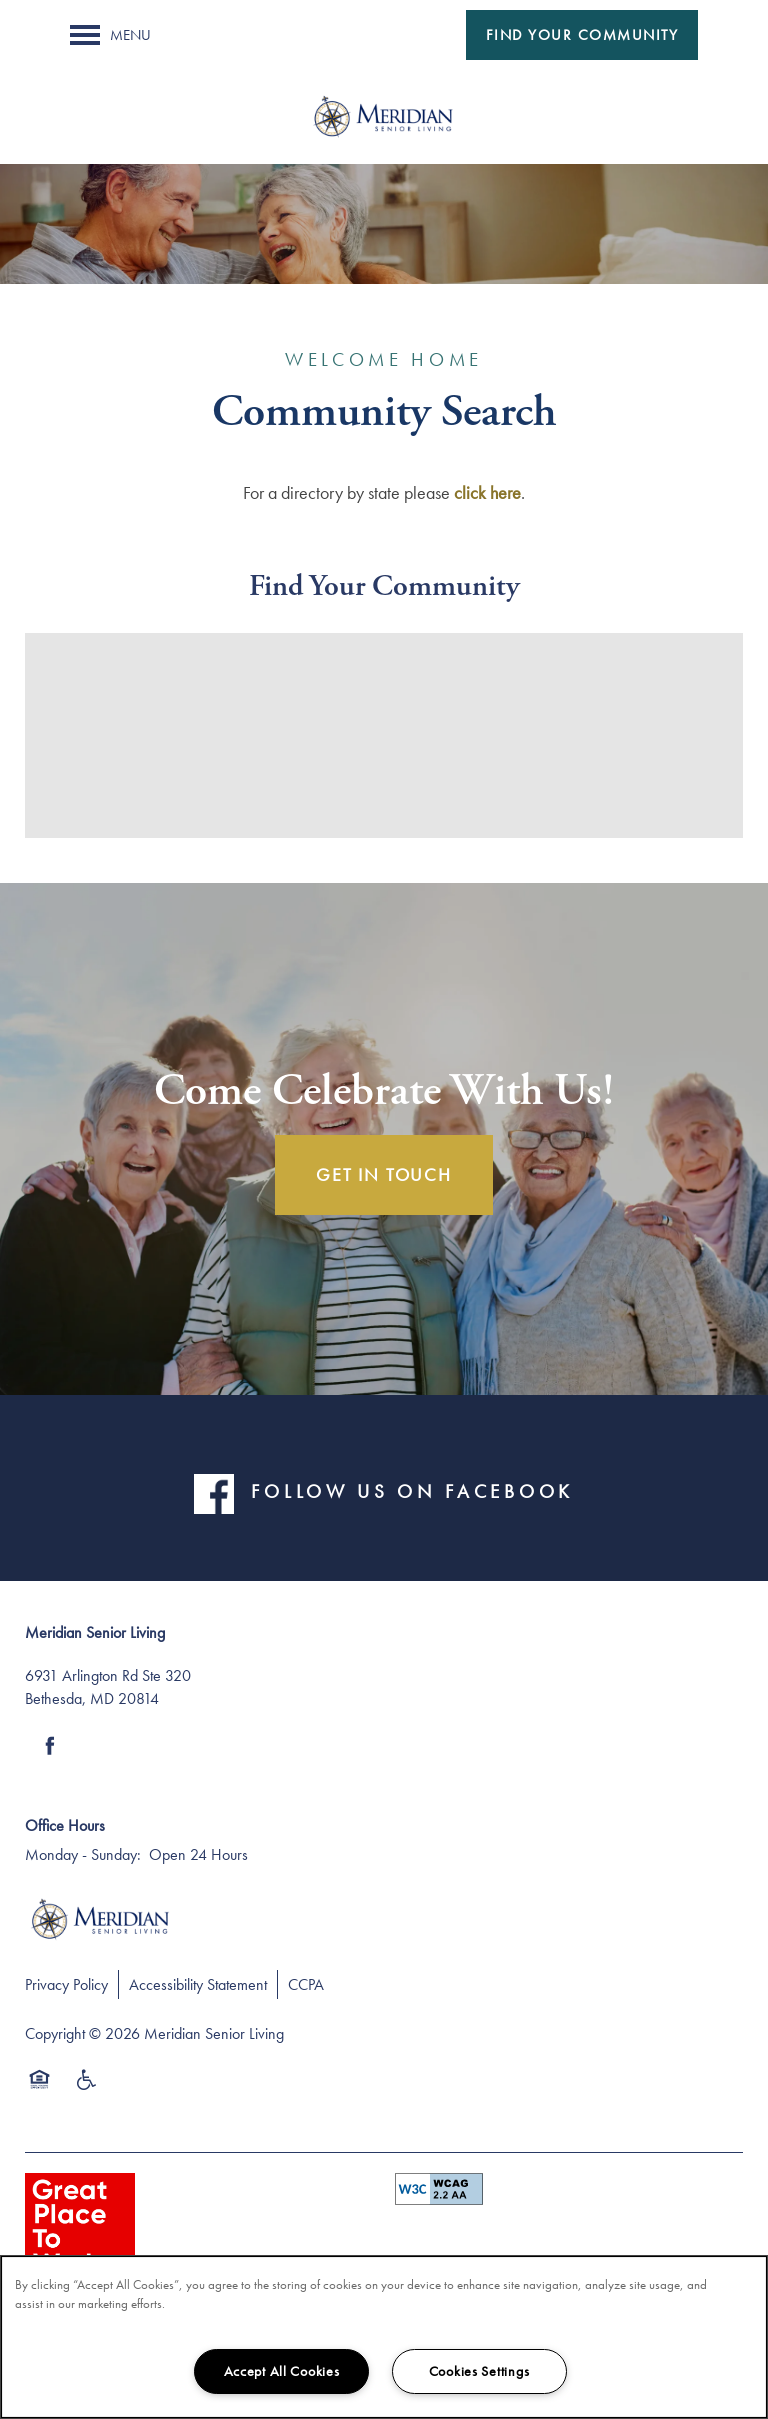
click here (487, 492)
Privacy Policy (66, 1984)
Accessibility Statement (198, 1984)
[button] (582, 35)
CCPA (306, 1984)
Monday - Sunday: (83, 1854)
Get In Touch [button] (384, 1174)
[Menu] (110, 35)
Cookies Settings (479, 2371)
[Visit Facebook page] (50, 1746)
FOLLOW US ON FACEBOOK (412, 1492)
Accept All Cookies (282, 2371)
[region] (384, 2337)
